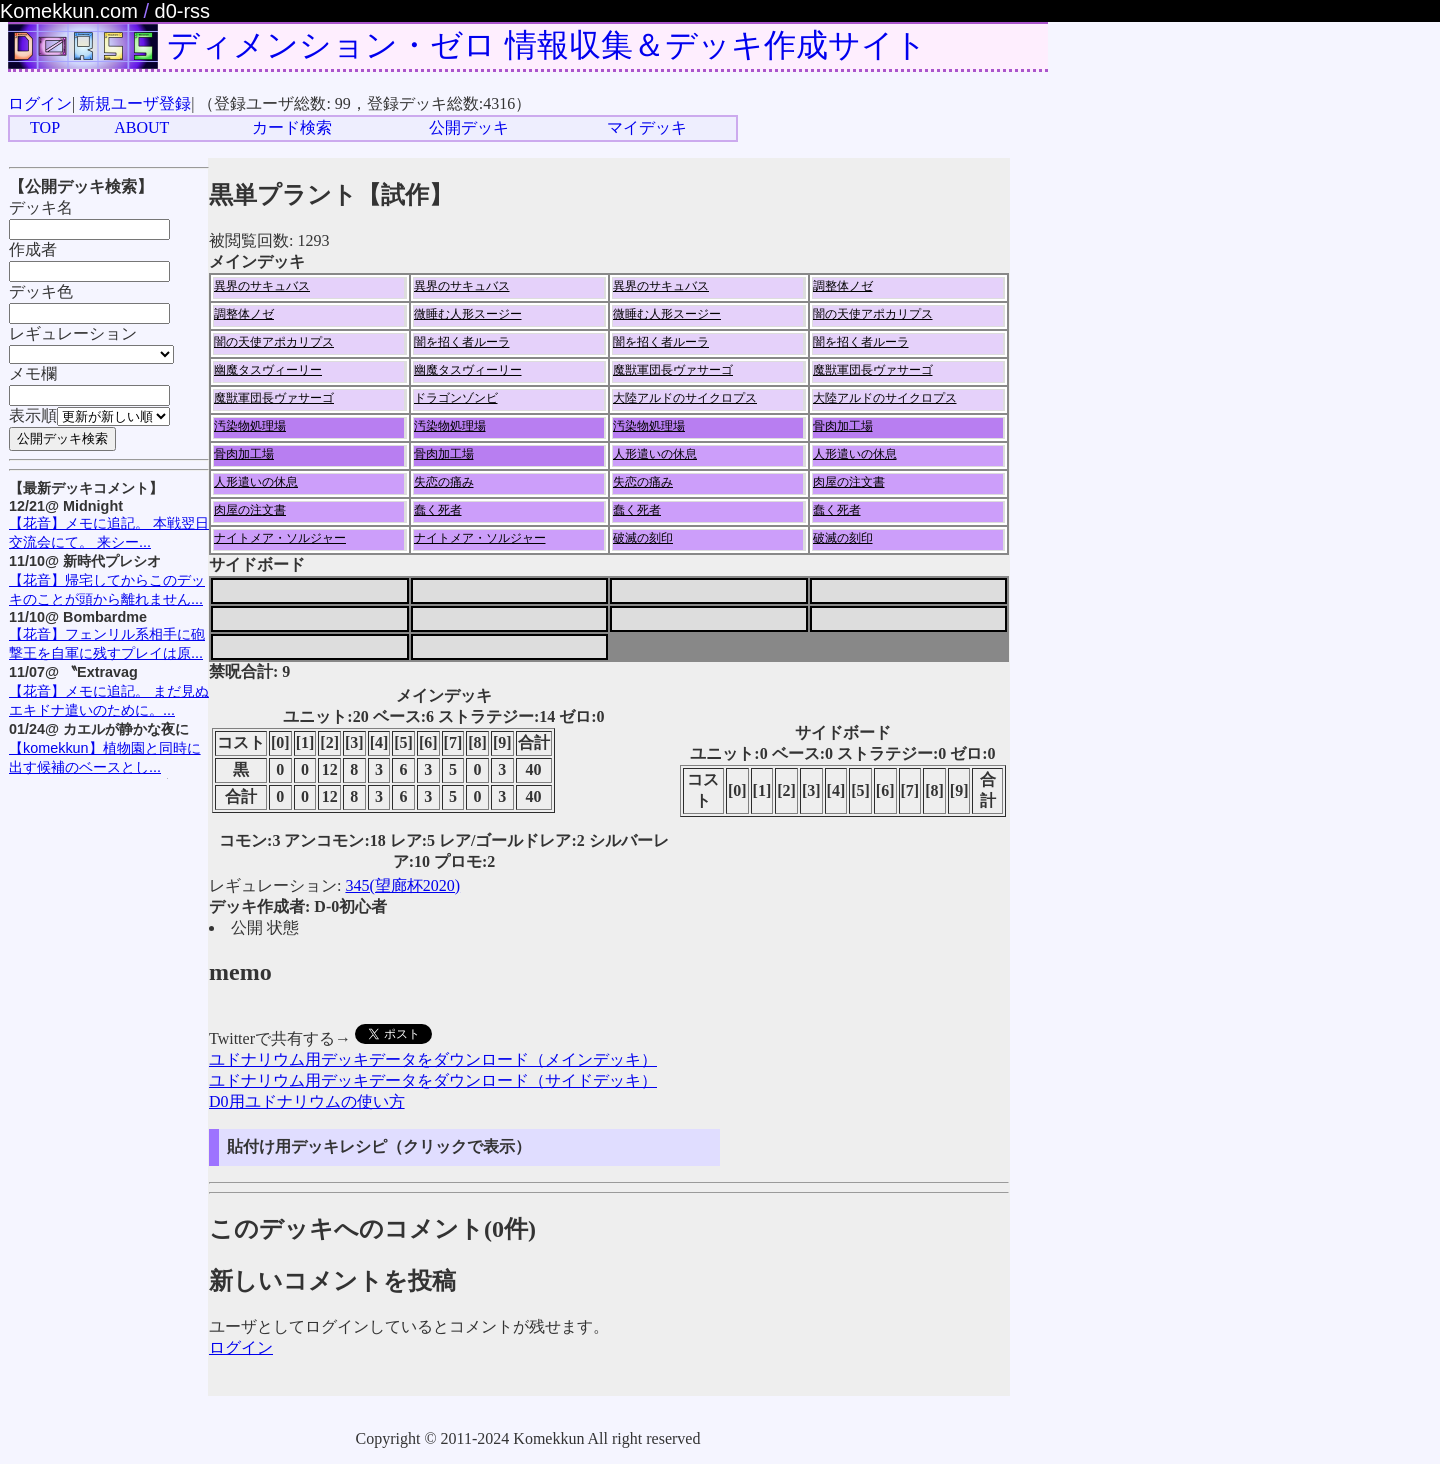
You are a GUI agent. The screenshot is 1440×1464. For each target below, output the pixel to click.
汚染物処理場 (250, 426)
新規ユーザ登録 (135, 103)
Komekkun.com (69, 11)
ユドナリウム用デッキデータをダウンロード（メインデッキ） (433, 1059)
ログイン (40, 103)
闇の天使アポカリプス (873, 314)
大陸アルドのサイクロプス (685, 398)
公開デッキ (469, 127)
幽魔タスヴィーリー (268, 370)
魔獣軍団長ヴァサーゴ (673, 370)
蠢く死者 (438, 510)
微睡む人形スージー (468, 314)
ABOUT (141, 127)
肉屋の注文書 (849, 482)
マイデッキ (647, 127)
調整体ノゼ (843, 286)
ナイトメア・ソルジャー (280, 538)
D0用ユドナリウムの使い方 (307, 1101)
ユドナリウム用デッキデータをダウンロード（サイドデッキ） (433, 1080)
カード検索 (292, 127)
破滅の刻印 (643, 538)
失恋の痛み (444, 482)
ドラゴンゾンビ (456, 398)
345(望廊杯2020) (402, 885)
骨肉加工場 (843, 426)
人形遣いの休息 (655, 454)
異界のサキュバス (262, 286)
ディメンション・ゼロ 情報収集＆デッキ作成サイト (547, 45)
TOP (45, 127)
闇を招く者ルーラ (462, 342)
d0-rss (183, 11)
